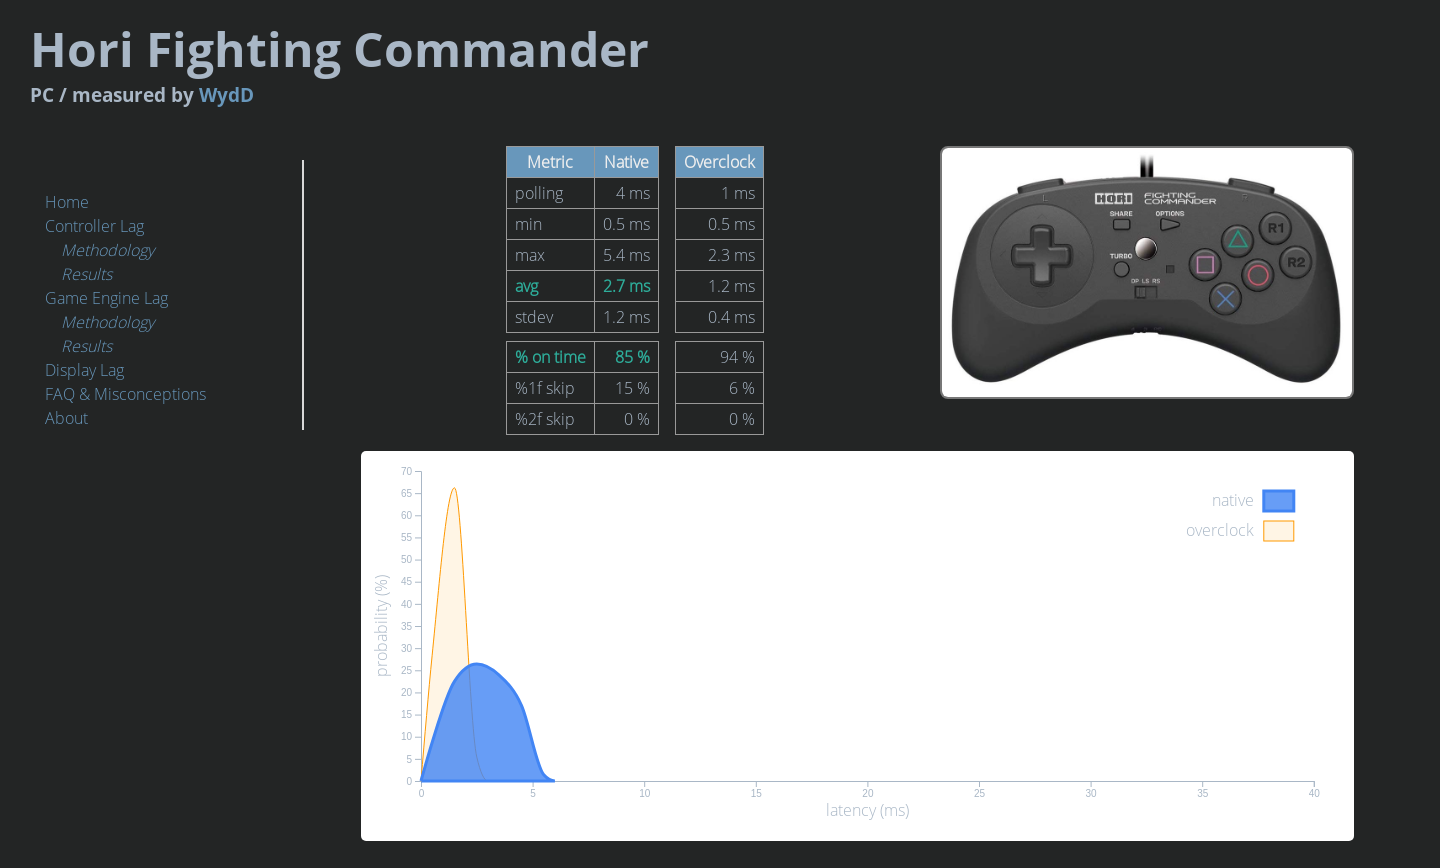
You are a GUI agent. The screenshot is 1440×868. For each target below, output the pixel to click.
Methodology (107, 250)
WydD (513, 83)
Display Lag (84, 370)
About (66, 418)
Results (86, 274)
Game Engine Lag (106, 298)
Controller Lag (94, 226)
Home (67, 202)
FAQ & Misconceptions (125, 394)
